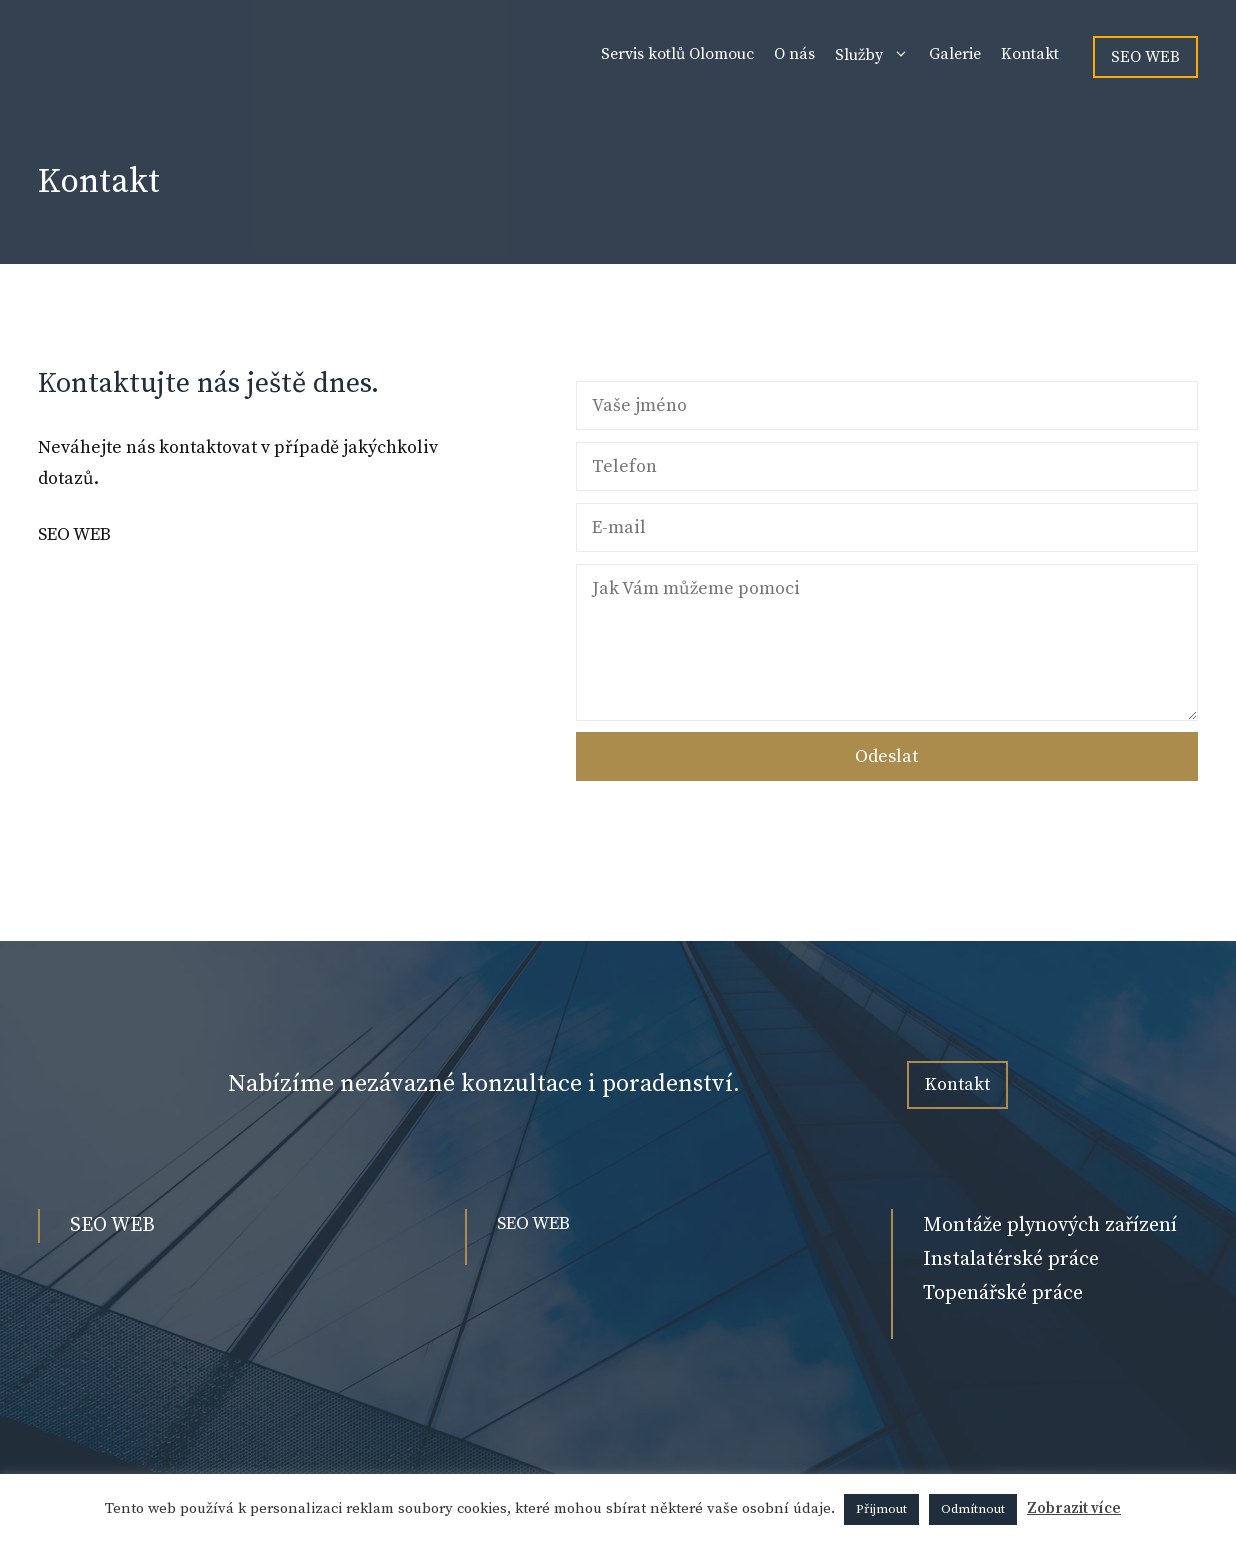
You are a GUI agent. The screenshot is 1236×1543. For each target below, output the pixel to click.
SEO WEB (1145, 57)
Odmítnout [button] (973, 1509)
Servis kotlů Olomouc (677, 54)
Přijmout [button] (881, 1509)
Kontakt (1030, 54)
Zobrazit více (1074, 1508)
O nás (794, 54)
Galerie (955, 54)
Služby (877, 54)
